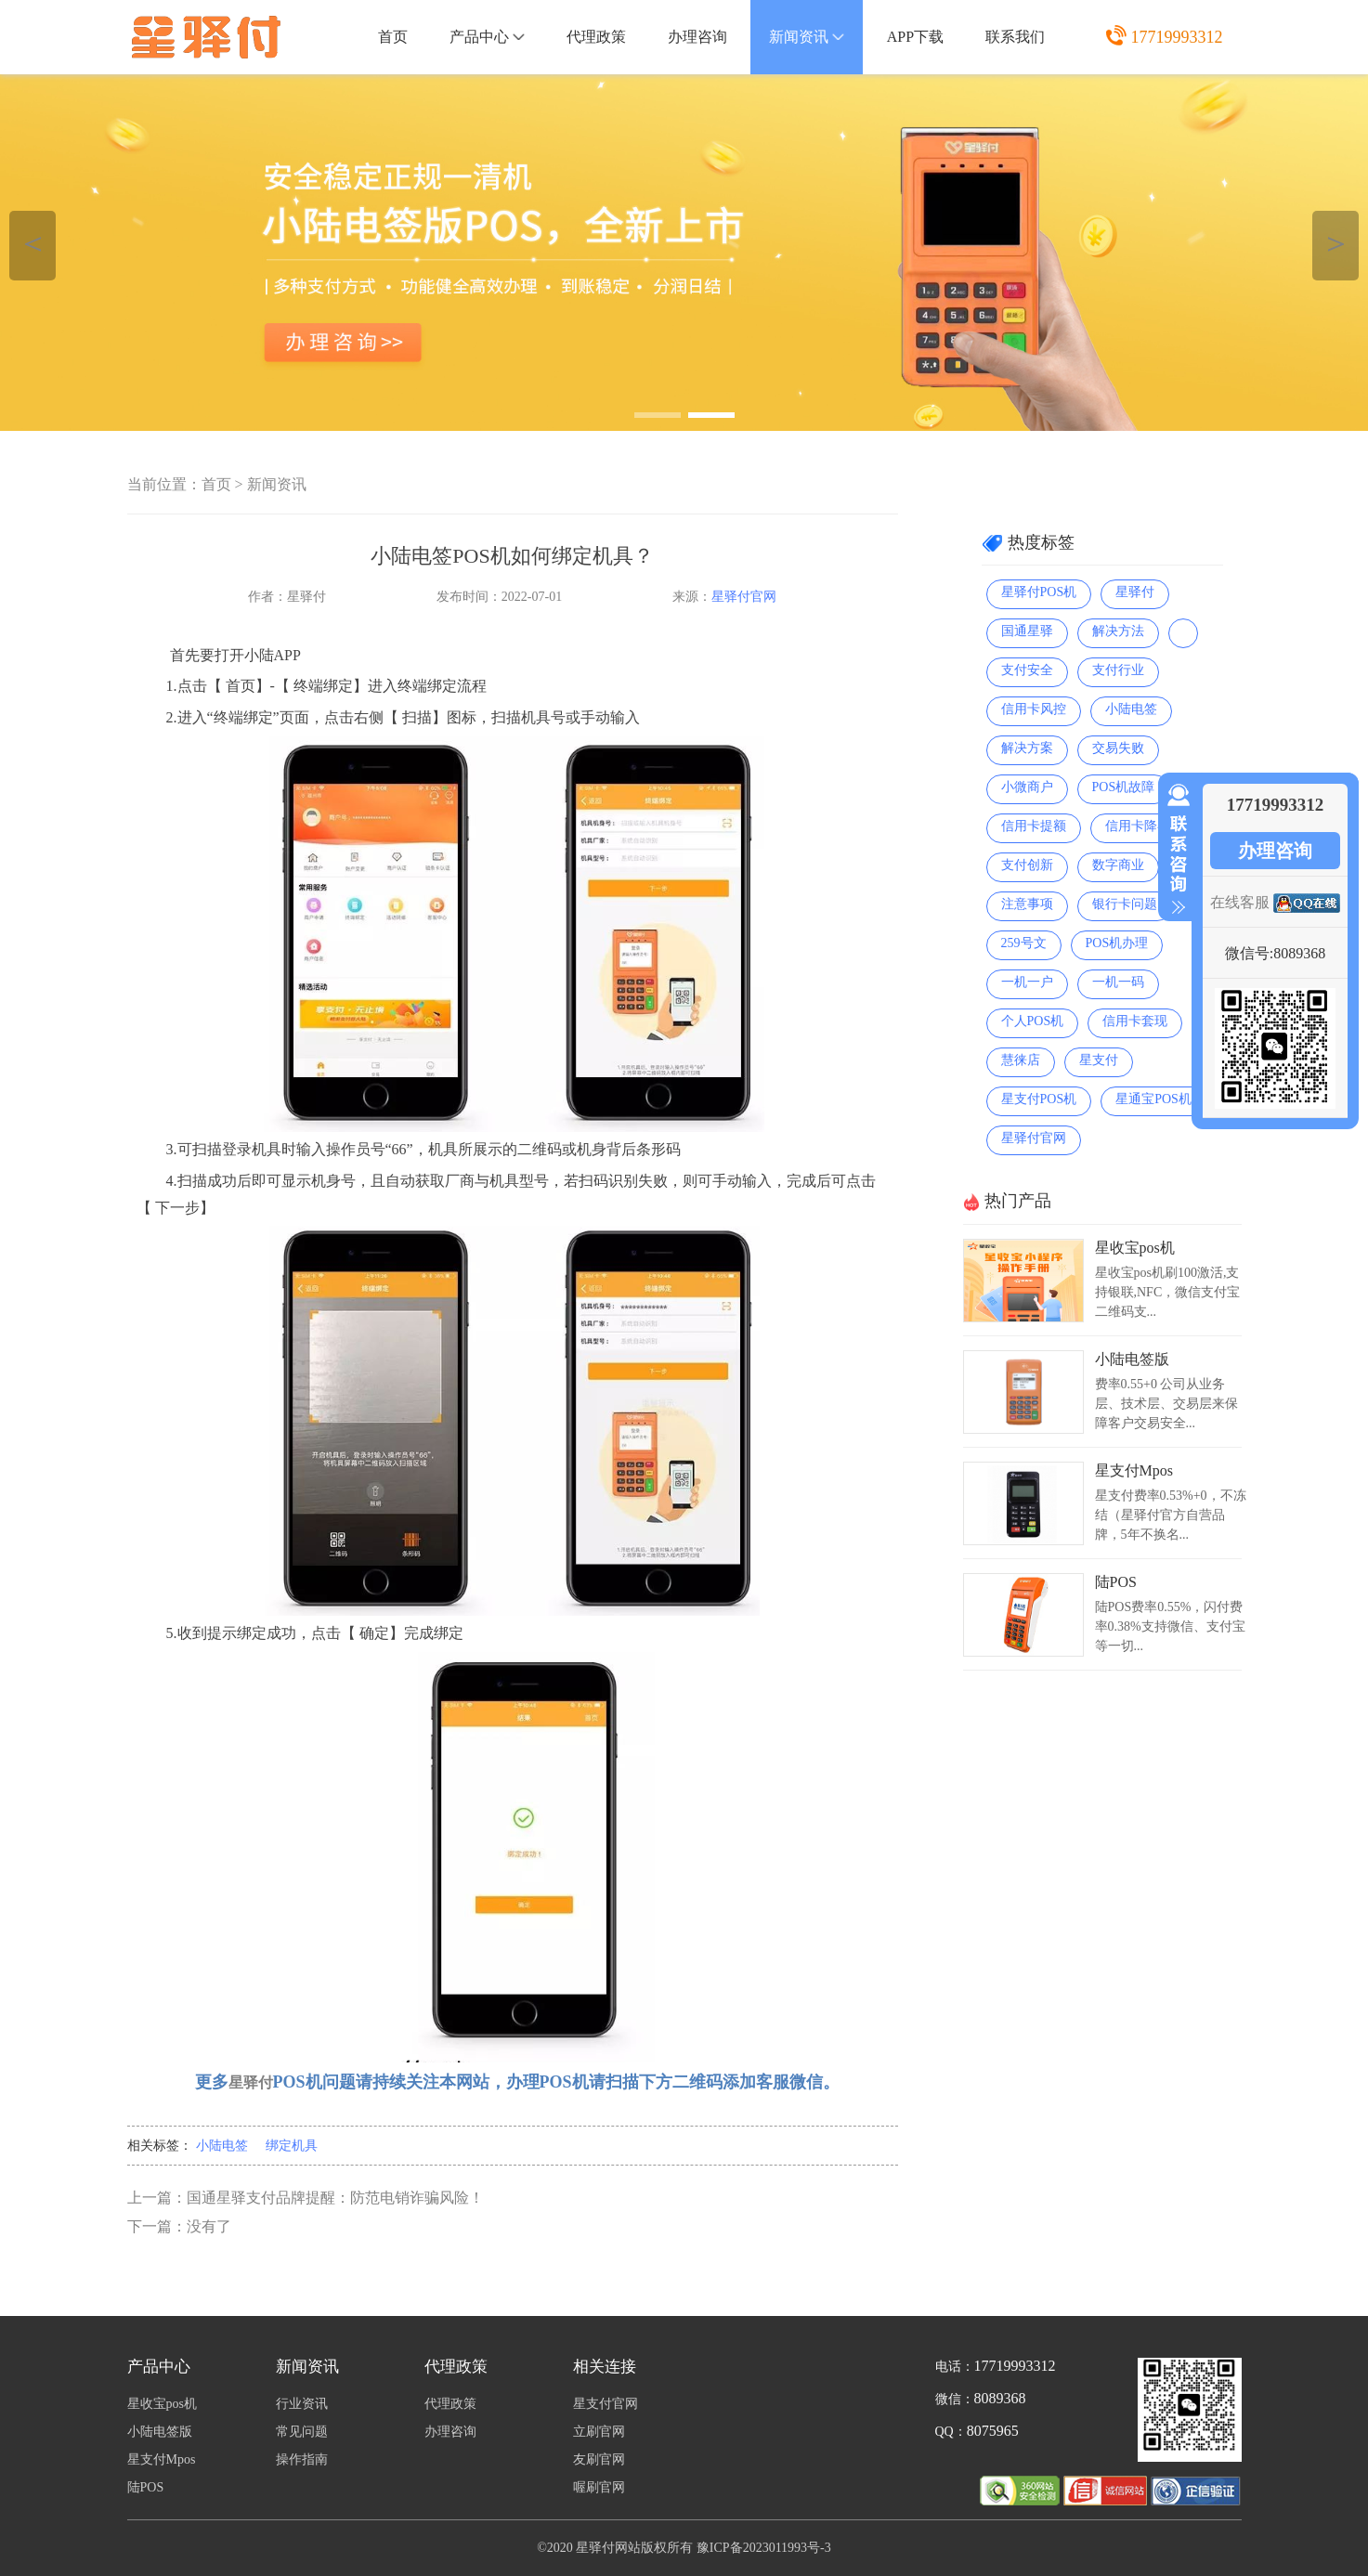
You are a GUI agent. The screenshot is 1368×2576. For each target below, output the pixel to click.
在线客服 (1240, 902)
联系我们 (1015, 37)
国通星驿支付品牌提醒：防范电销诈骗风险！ (335, 2197)
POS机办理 (1117, 943)
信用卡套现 (1134, 1021)
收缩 (1175, 849)
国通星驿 (1027, 631)
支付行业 (1118, 670)
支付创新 (1027, 865)
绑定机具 (292, 2146)
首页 (393, 37)
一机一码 (1118, 982)
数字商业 (1118, 865)
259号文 (1024, 943)
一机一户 (1027, 982)
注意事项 (1027, 904)
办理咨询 (697, 37)
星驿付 (1134, 592)
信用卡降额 (1137, 826)
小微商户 (1027, 787)
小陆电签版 (1132, 1359)
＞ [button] (1336, 243)
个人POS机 (1032, 1021)
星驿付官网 (743, 597)
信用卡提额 (1033, 826)
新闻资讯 (806, 37)
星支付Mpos (1134, 1470)
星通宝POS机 (1153, 1099)
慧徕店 (1020, 1060)
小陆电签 (222, 2146)
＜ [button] (33, 243)
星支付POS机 (1039, 1099)
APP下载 (915, 37)
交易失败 (1118, 748)
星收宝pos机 (1135, 1247)
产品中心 (487, 37)
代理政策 (596, 37)
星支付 (1098, 1060)
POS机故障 (1123, 787)
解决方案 (1027, 748)
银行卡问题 (1124, 904)
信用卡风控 (1033, 709)
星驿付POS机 (1039, 592)
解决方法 (1118, 631)
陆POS (1116, 1582)
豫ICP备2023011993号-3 (764, 2548)
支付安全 (1027, 670)
